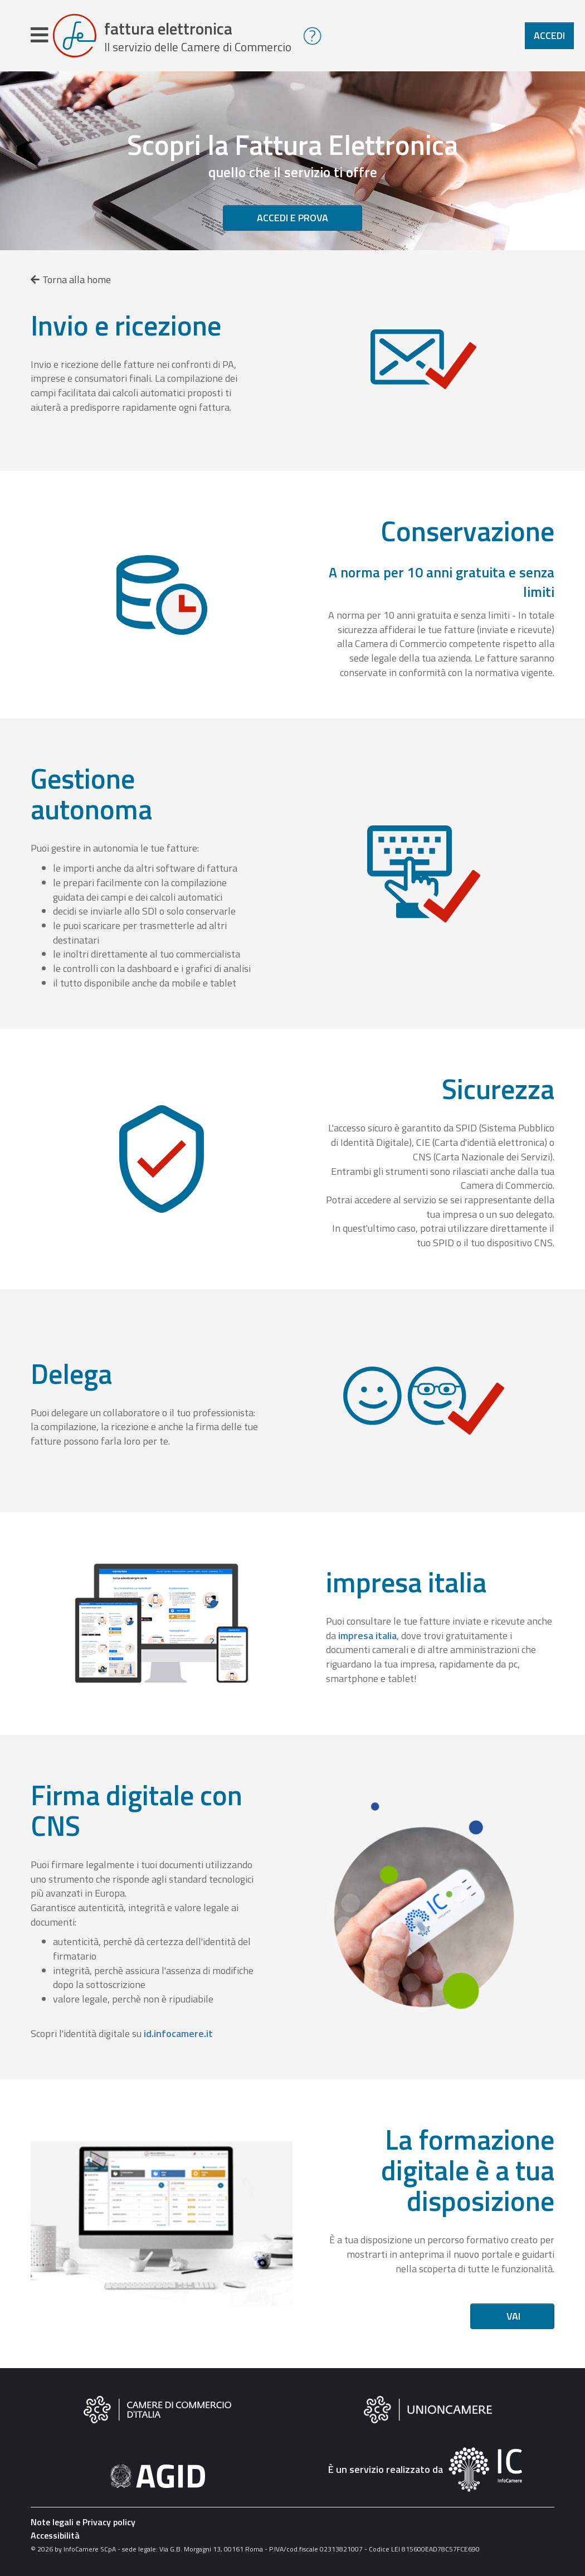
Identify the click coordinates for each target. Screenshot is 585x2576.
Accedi (549, 35)
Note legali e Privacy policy (83, 2522)
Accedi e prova (292, 217)
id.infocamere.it (178, 2033)
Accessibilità (55, 2535)
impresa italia (367, 1635)
